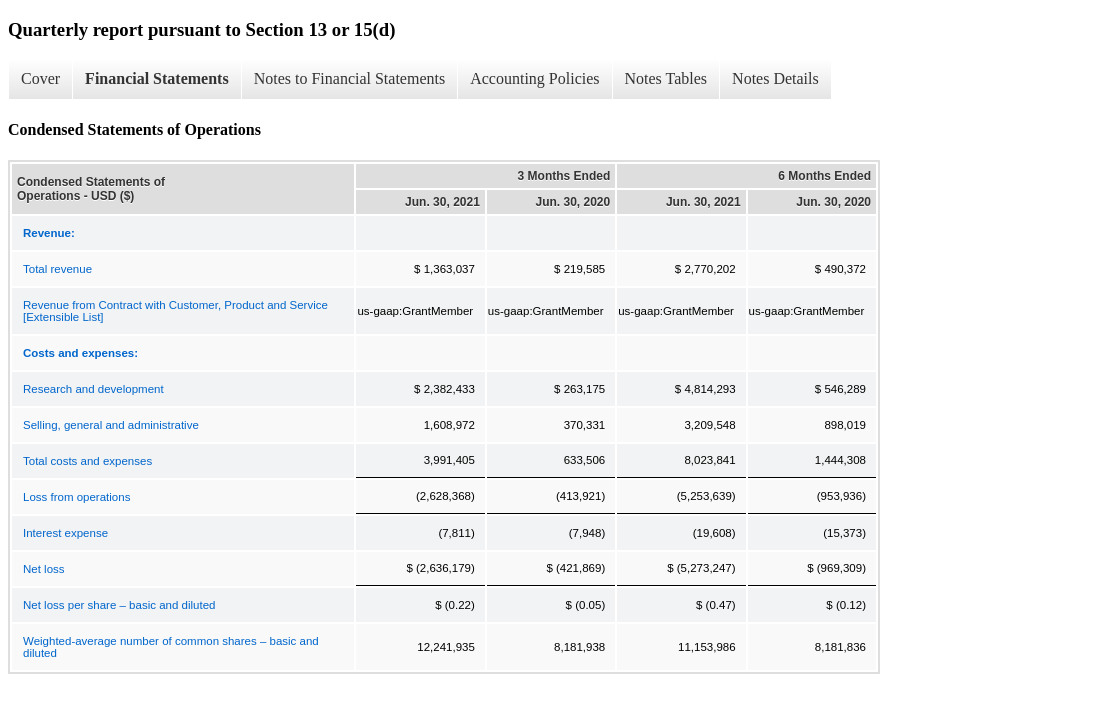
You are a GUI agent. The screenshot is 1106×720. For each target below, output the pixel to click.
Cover (40, 78)
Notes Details (775, 78)
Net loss (44, 569)
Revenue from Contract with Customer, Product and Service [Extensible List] (175, 311)
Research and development (93, 389)
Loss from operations (76, 497)
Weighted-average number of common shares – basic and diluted (171, 647)
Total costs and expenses (87, 461)
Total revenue (57, 269)
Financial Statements (157, 78)
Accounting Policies (534, 78)
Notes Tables (666, 78)
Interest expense (65, 533)
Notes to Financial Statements (350, 78)
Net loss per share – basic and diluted (119, 605)
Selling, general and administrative (111, 425)
